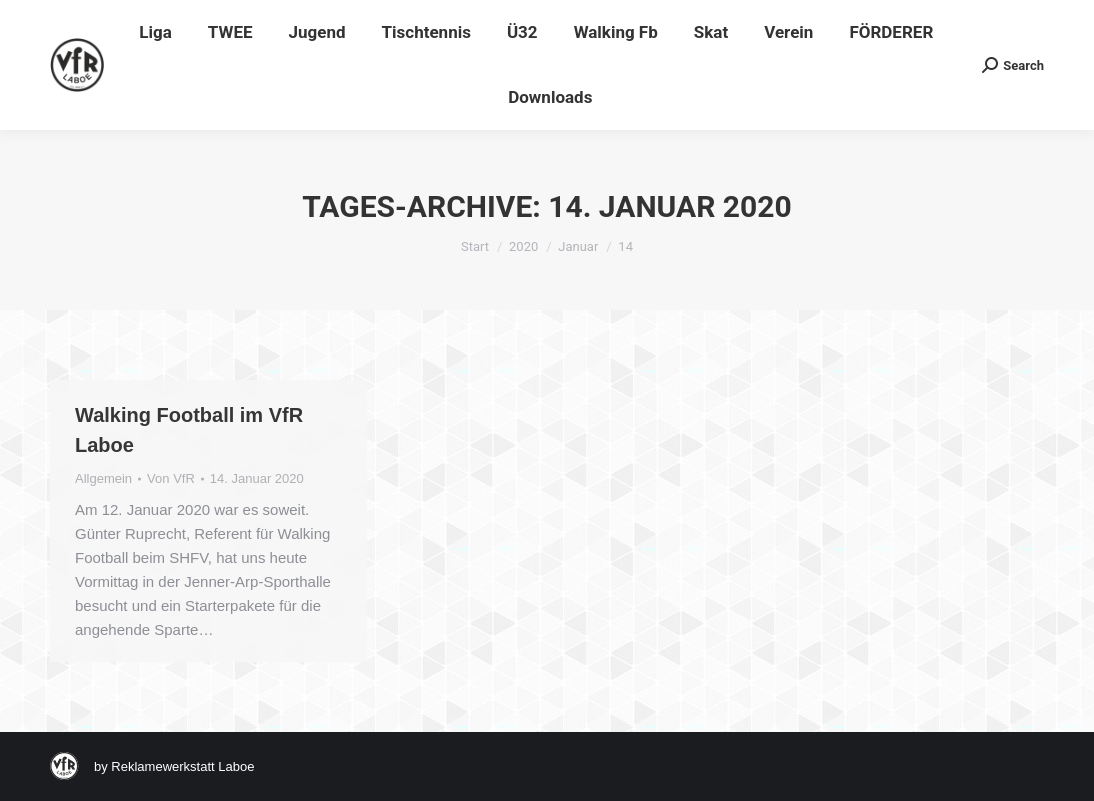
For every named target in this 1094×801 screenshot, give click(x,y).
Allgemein (103, 478)
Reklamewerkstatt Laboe (182, 766)
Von (171, 478)
